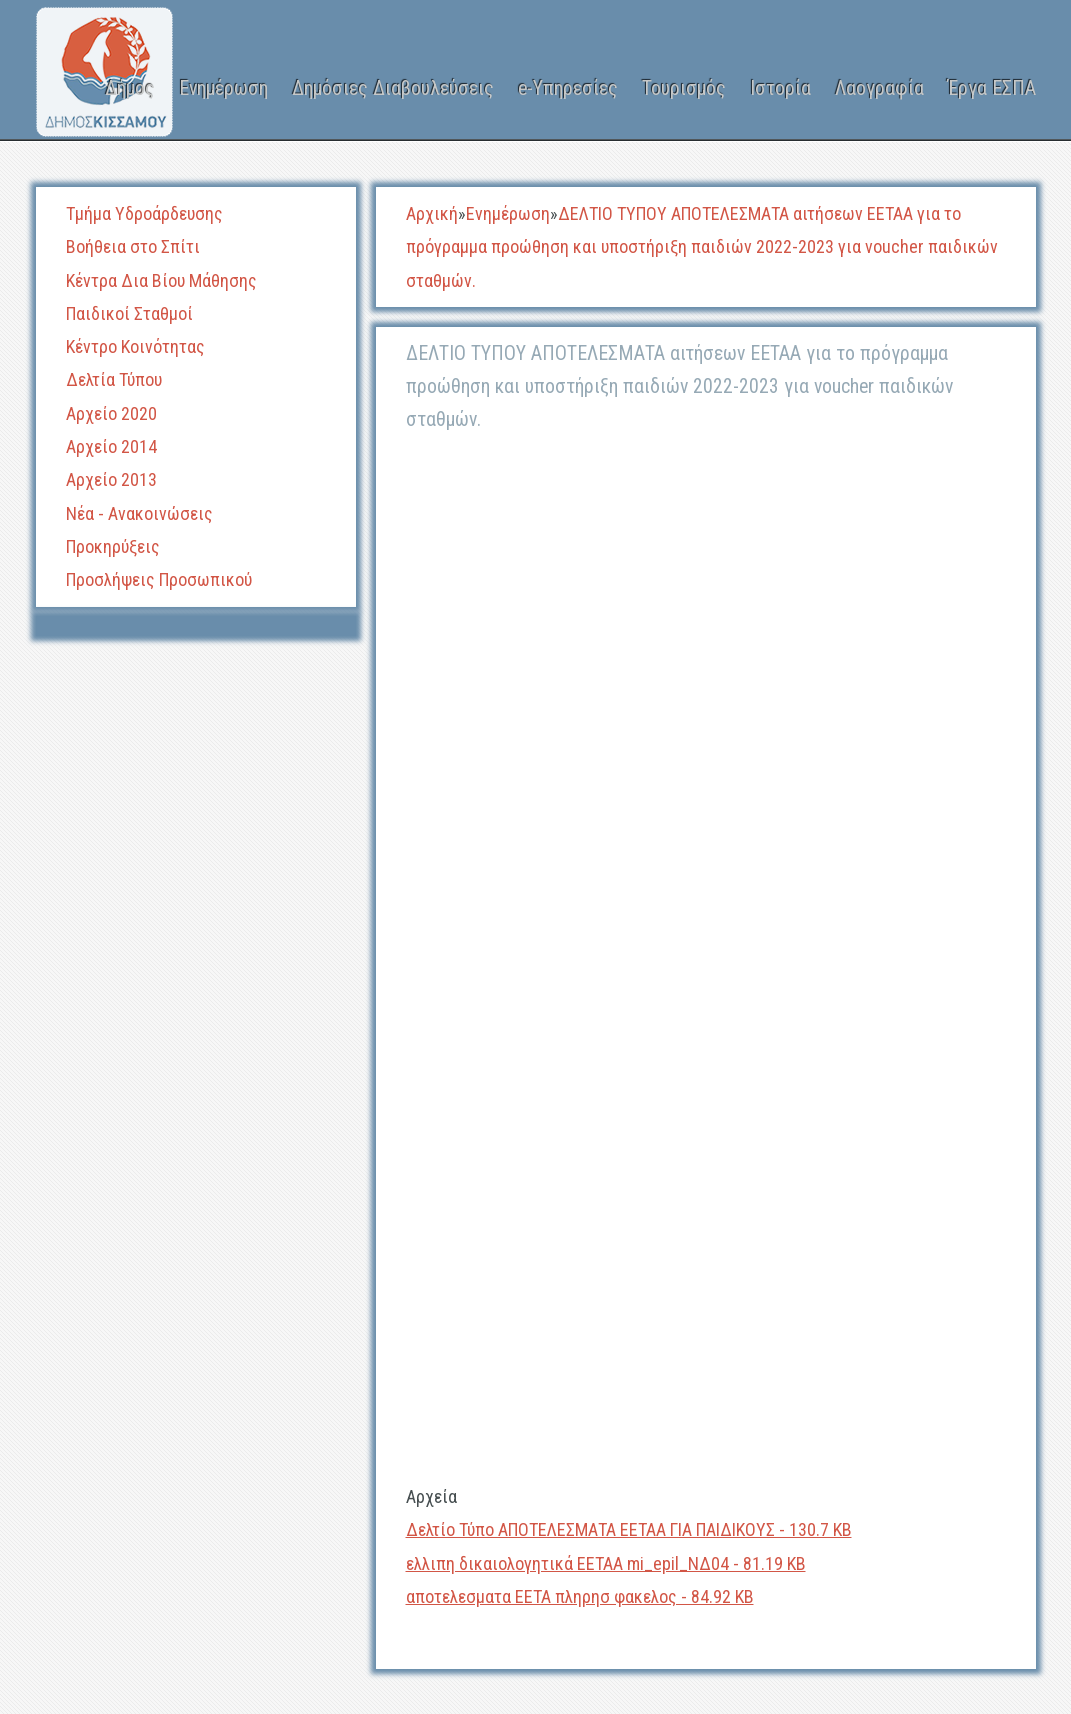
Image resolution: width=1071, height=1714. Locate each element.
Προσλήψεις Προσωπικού (159, 579)
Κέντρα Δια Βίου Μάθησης (161, 280)
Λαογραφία (879, 88)
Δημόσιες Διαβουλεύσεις (393, 88)
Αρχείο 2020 (111, 413)
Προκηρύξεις (113, 546)
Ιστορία (780, 88)
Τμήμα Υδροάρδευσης (144, 213)
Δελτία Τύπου (114, 379)
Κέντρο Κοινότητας (135, 346)
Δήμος (130, 88)
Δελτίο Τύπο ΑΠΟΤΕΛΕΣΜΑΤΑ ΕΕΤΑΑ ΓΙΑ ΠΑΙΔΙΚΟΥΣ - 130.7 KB (629, 1529)
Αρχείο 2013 (111, 479)
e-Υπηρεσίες (568, 88)
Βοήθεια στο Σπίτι (133, 246)
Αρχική (432, 213)
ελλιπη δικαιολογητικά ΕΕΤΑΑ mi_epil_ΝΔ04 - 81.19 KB (606, 1563)
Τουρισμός (684, 88)
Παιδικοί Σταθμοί (129, 313)
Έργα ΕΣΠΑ (992, 88)
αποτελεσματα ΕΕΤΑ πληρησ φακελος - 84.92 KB (580, 1596)
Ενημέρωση (223, 88)
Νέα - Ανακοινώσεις (139, 513)
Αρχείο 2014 (111, 446)
